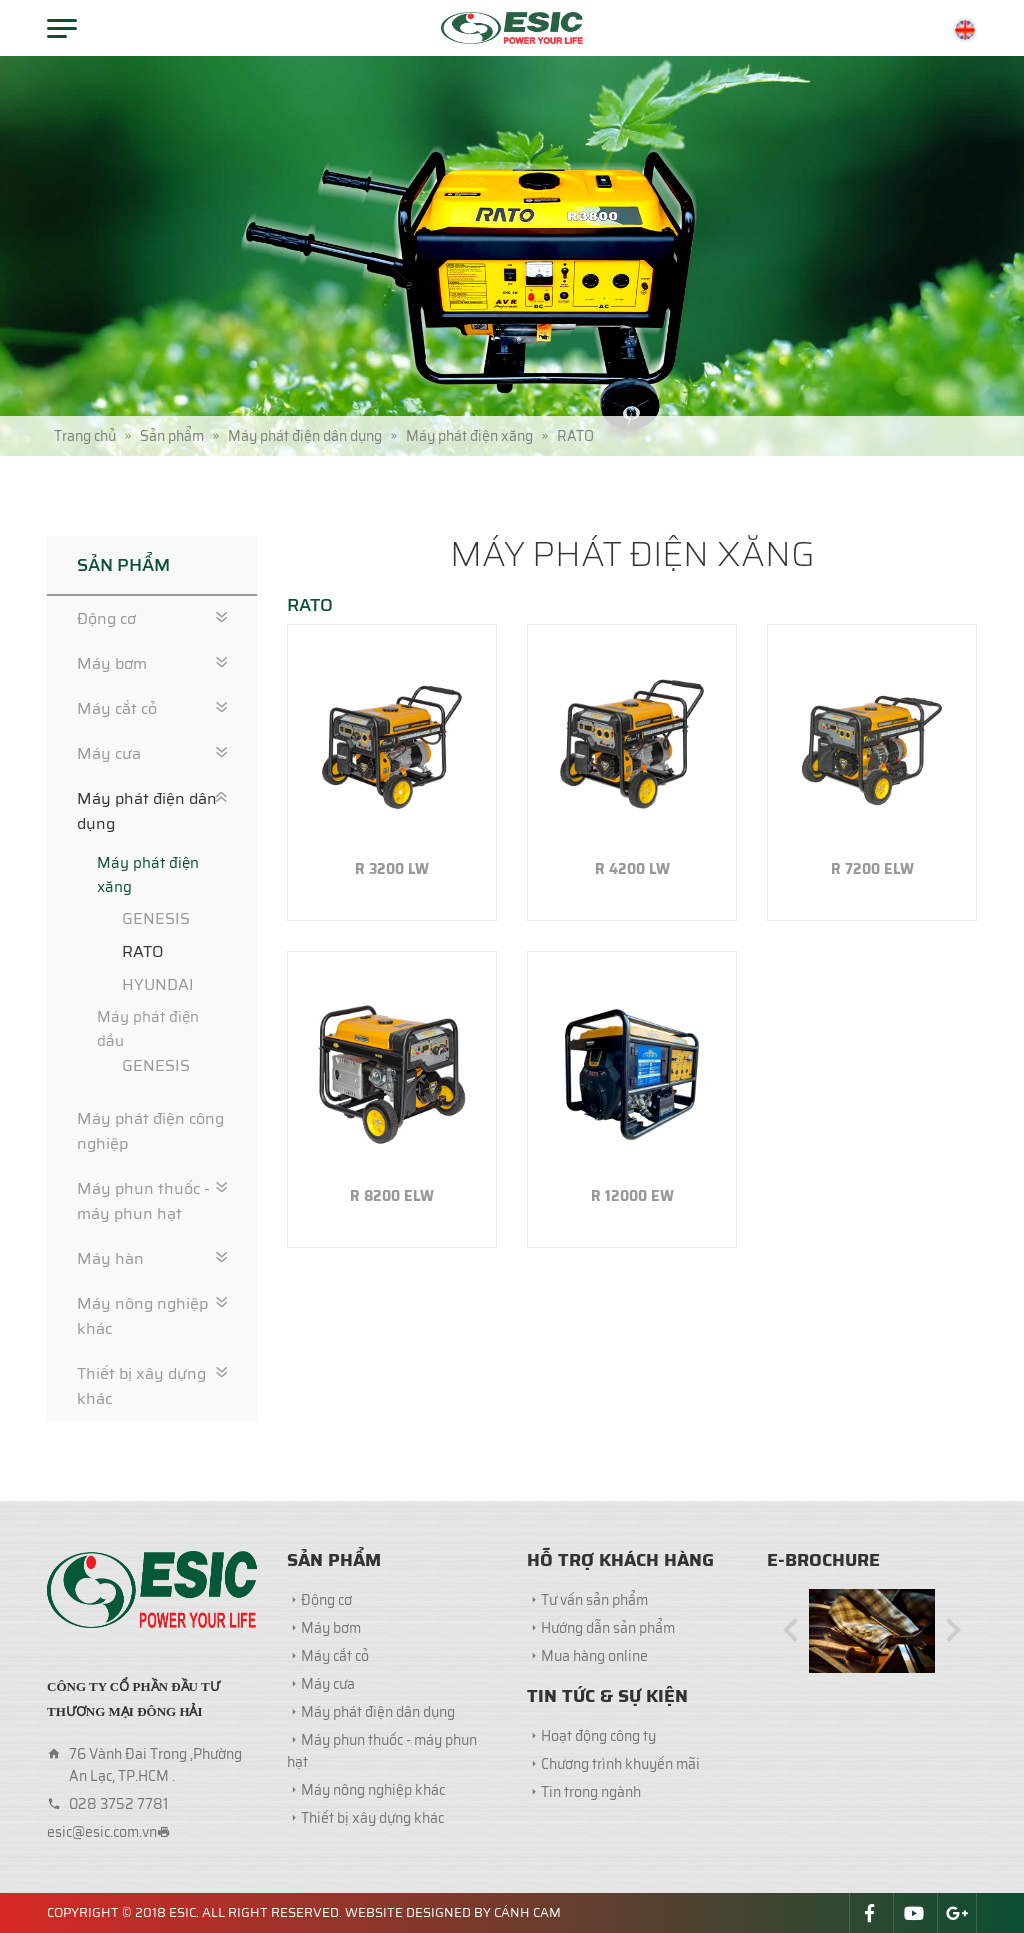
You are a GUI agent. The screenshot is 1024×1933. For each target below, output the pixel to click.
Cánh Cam (527, 1912)
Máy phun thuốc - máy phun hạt (143, 1201)
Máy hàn (110, 1258)
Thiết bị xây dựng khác (141, 1386)
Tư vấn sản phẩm (594, 1600)
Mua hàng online (594, 1656)
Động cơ (106, 618)
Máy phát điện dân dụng (147, 811)
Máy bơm (112, 663)
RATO (142, 951)
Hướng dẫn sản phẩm (608, 1628)
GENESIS (156, 918)
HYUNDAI (158, 984)
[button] (791, 1631)
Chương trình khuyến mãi (620, 1764)
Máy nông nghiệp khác (142, 1316)
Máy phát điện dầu (148, 1029)
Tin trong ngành (591, 1792)
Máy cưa (109, 753)
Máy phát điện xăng (148, 875)
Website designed (408, 1912)
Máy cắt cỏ (117, 708)
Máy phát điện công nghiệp (150, 1131)
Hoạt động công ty (598, 1736)
